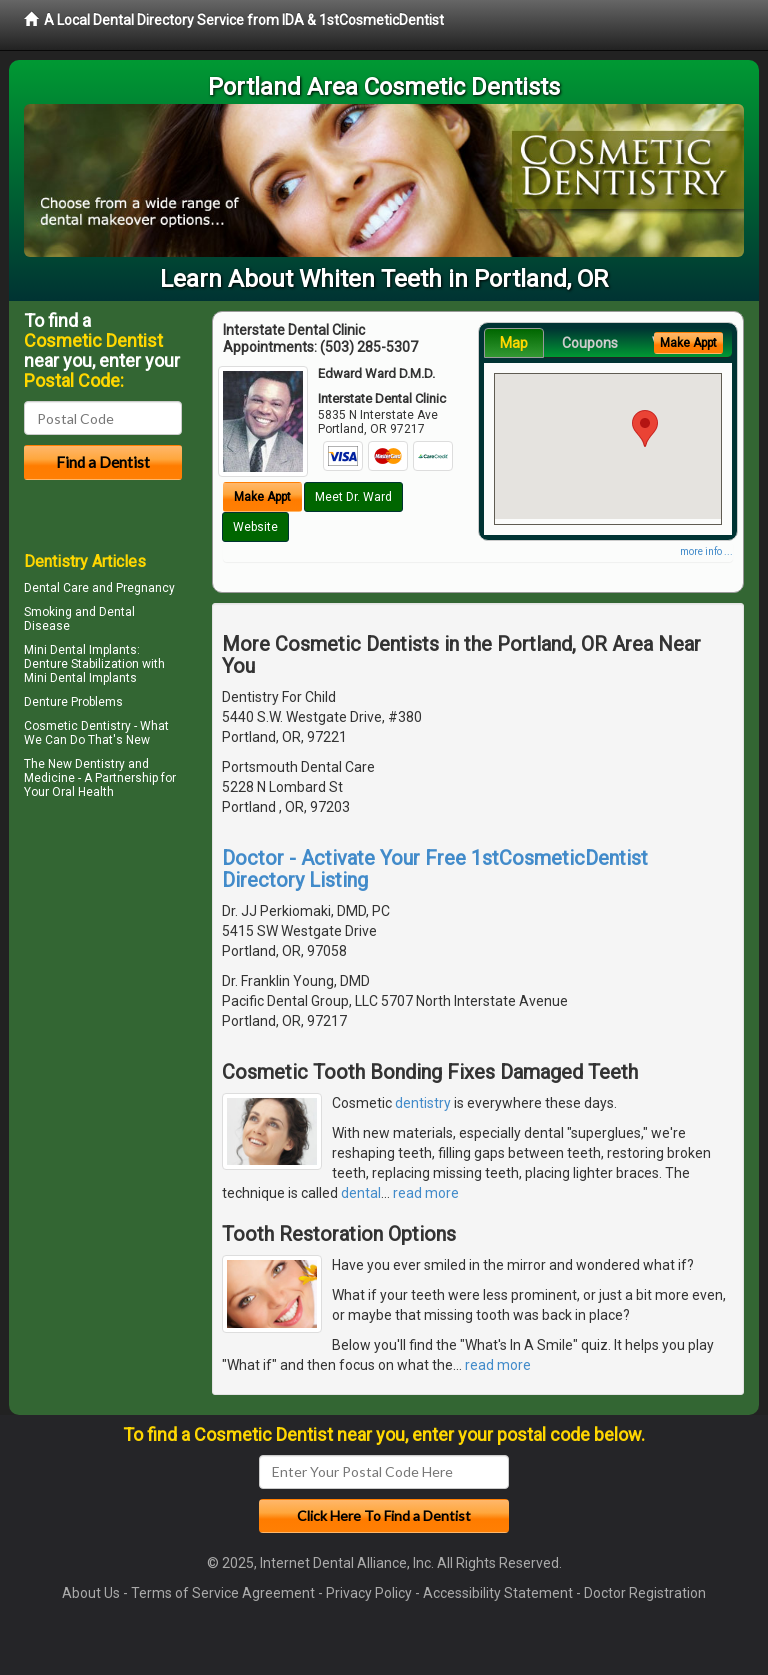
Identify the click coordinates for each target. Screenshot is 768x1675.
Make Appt (262, 497)
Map (514, 343)
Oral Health (83, 792)
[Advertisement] (126, 979)
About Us (91, 1593)
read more (426, 1193)
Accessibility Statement (498, 1593)
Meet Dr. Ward (353, 497)
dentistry (423, 1103)
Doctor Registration (645, 1593)
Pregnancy (145, 588)
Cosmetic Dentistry (77, 726)
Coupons (590, 343)
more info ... (706, 551)
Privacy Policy (369, 1593)
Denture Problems (73, 702)
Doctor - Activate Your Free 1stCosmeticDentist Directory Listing (435, 869)
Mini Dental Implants (80, 650)
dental (361, 1193)
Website (255, 527)
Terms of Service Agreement (223, 1593)
